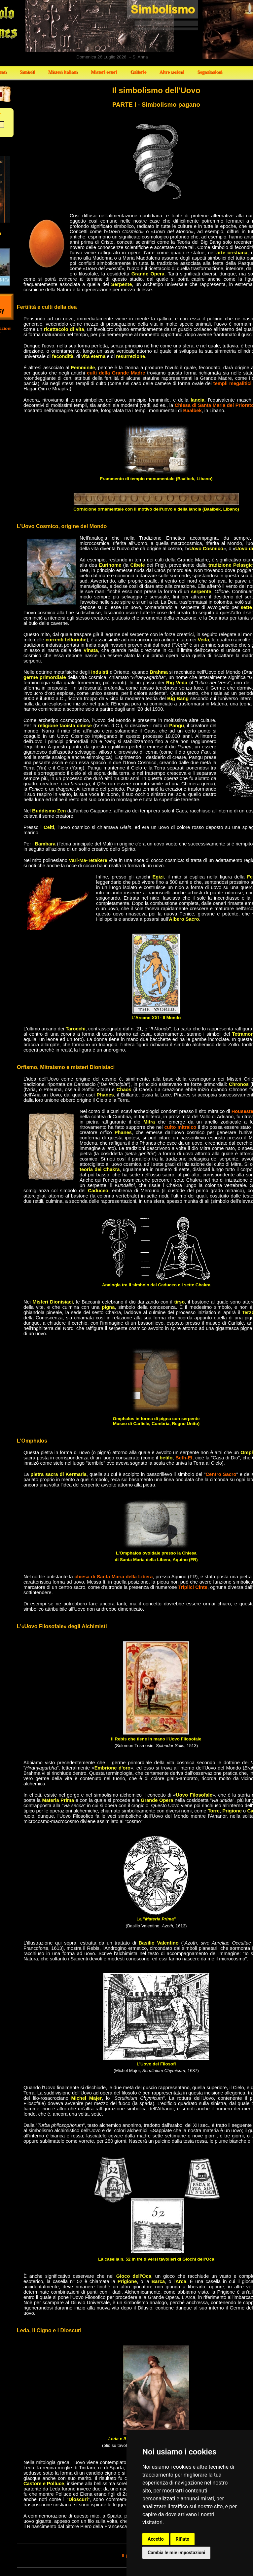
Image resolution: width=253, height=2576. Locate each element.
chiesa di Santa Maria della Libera (113, 1576)
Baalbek (192, 410)
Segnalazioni (210, 72)
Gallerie (138, 72)
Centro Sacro (221, 1474)
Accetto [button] (156, 2539)
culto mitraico (180, 1127)
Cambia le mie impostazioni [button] (176, 2552)
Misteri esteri (104, 72)
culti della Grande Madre (116, 373)
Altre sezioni (172, 72)
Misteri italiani (63, 72)
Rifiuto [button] (183, 2539)
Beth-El (183, 1457)
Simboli (27, 72)
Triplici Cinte (192, 1587)
